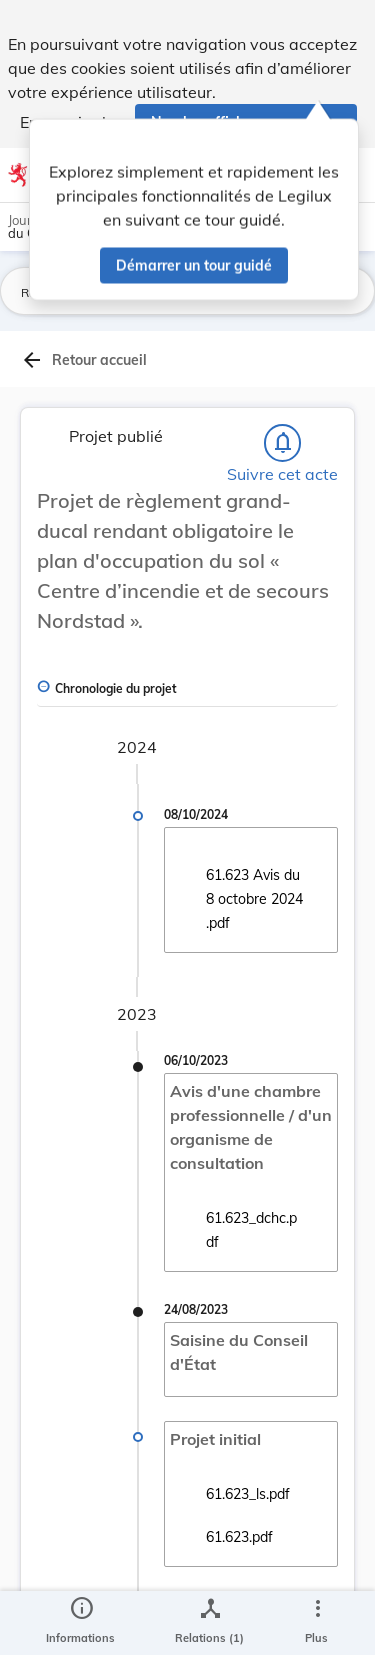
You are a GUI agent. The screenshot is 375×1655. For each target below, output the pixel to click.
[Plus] (317, 1623)
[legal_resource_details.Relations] (209, 1623)
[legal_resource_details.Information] (80, 1623)
